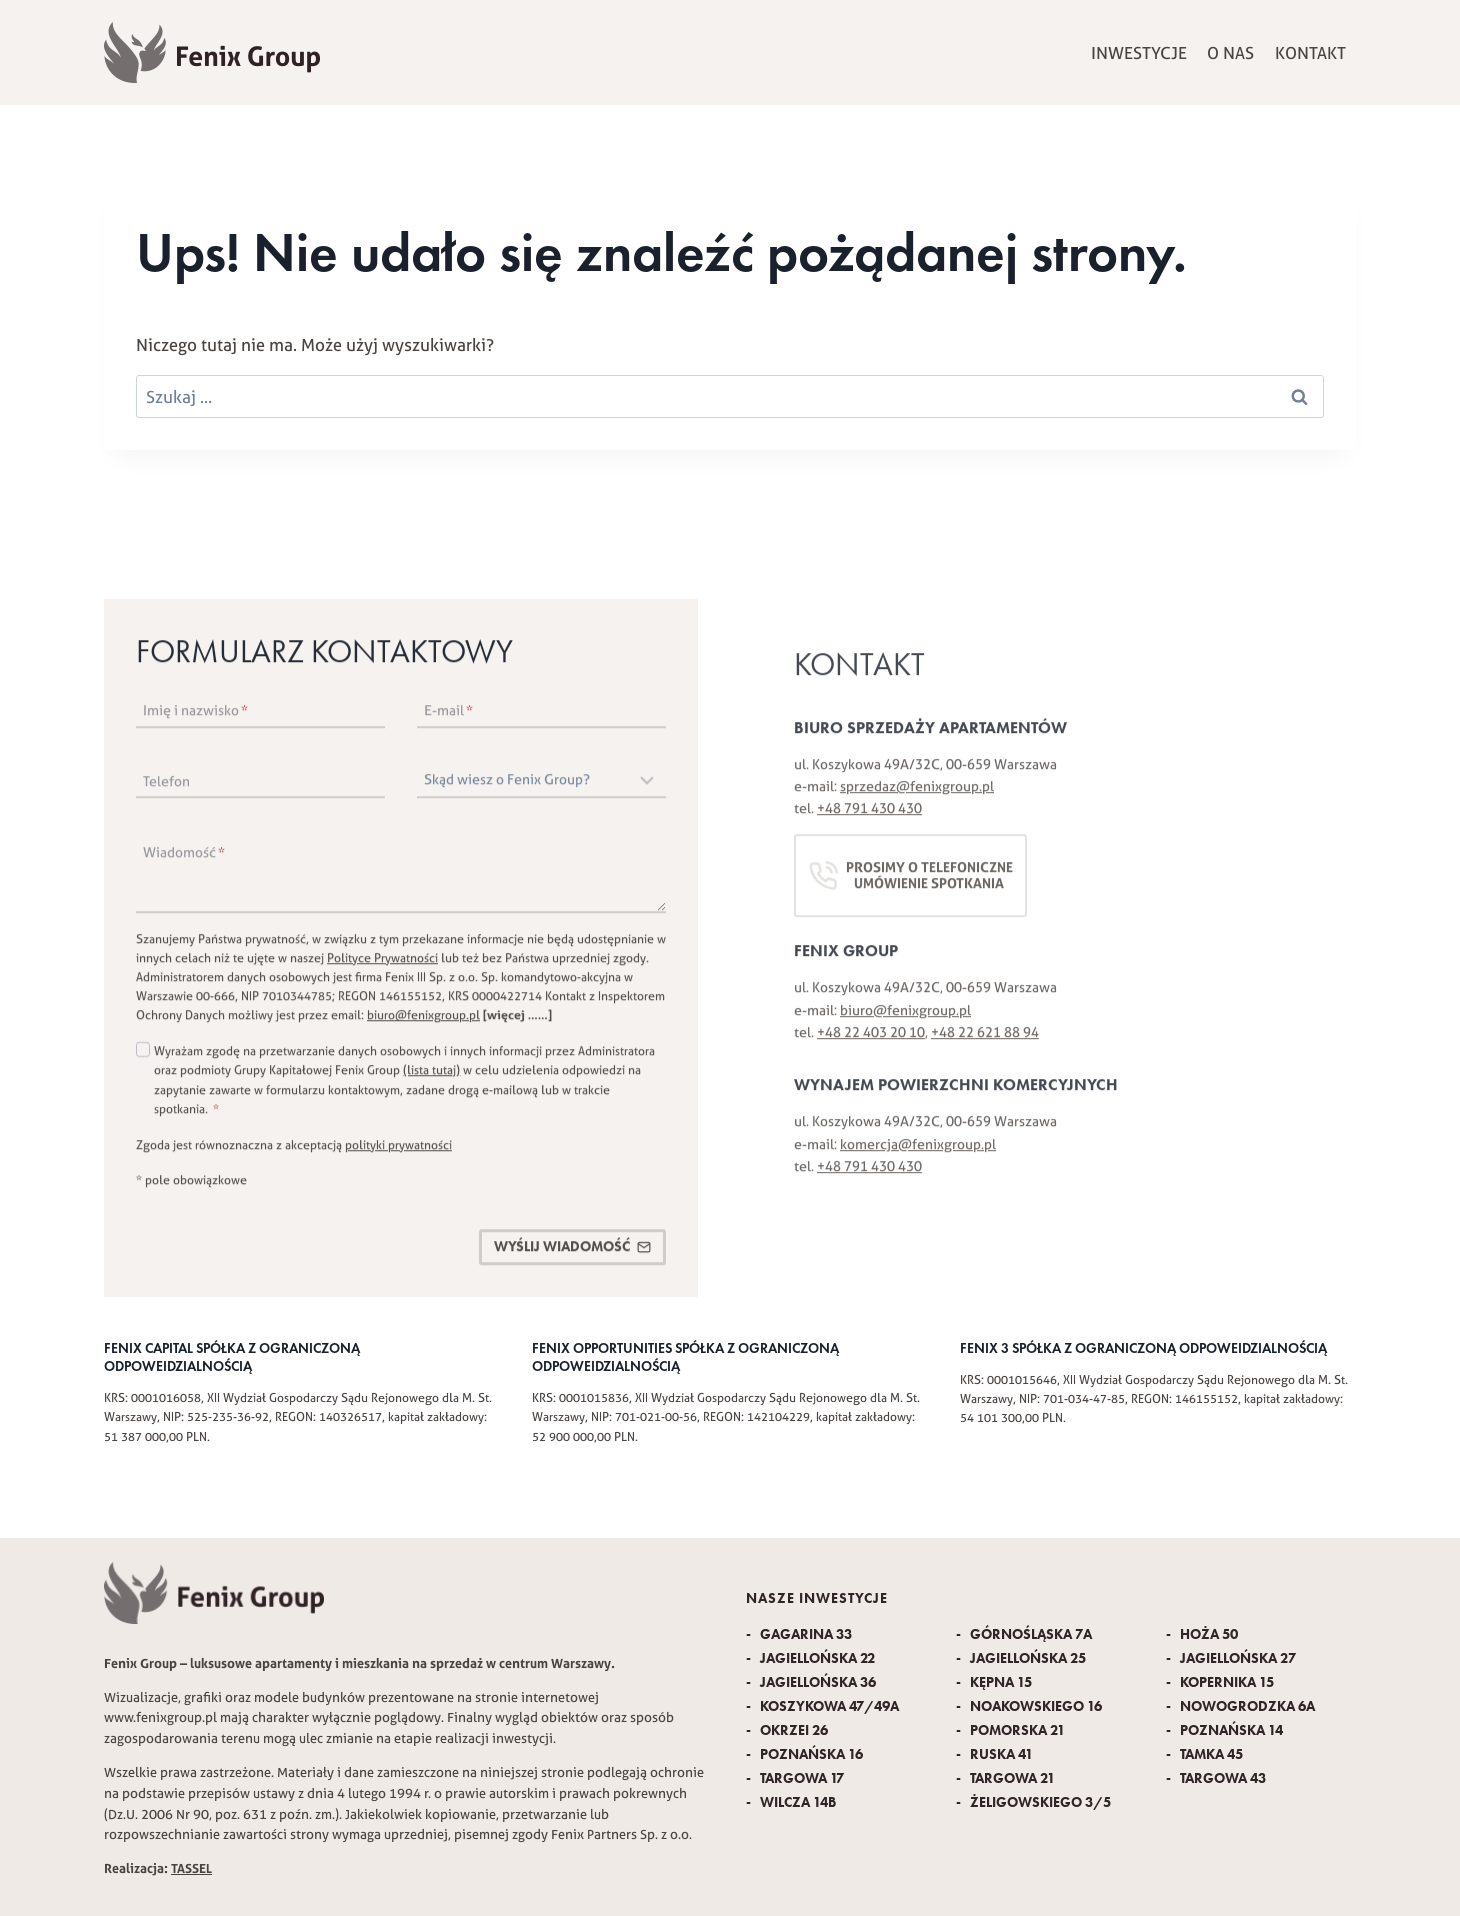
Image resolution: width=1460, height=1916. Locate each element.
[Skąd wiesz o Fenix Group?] (541, 788)
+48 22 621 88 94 (985, 1048)
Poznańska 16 (810, 1754)
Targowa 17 (800, 1778)
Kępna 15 (999, 1682)
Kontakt (1310, 52)
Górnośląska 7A (1029, 1634)
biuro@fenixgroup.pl (423, 1022)
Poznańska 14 (1230, 1730)
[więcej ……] (517, 1022)
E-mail (448, 717)
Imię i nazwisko (195, 717)
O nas (1230, 52)
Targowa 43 (1221, 1778)
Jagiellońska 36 (816, 1682)
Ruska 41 (1000, 1754)
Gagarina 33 (804, 1634)
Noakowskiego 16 (1034, 1706)
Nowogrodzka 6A (1246, 1706)
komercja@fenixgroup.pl (918, 1160)
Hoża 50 (1207, 1634)
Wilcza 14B (796, 1802)
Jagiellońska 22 (816, 1658)
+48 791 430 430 (869, 825)
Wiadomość (184, 859)
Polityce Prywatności (382, 964)
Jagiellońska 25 (1026, 1658)
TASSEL (191, 1868)
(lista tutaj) (431, 1077)
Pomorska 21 (1016, 1730)
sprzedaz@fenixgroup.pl (917, 802)
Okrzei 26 (792, 1730)
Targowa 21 (1011, 1778)
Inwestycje (1139, 52)
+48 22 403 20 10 (871, 1048)
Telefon (166, 788)
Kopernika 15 (1225, 1682)
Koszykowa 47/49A (828, 1706)
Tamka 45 (1210, 1754)
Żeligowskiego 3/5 (1039, 1802)
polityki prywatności (398, 1151)
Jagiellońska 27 (1236, 1658)
